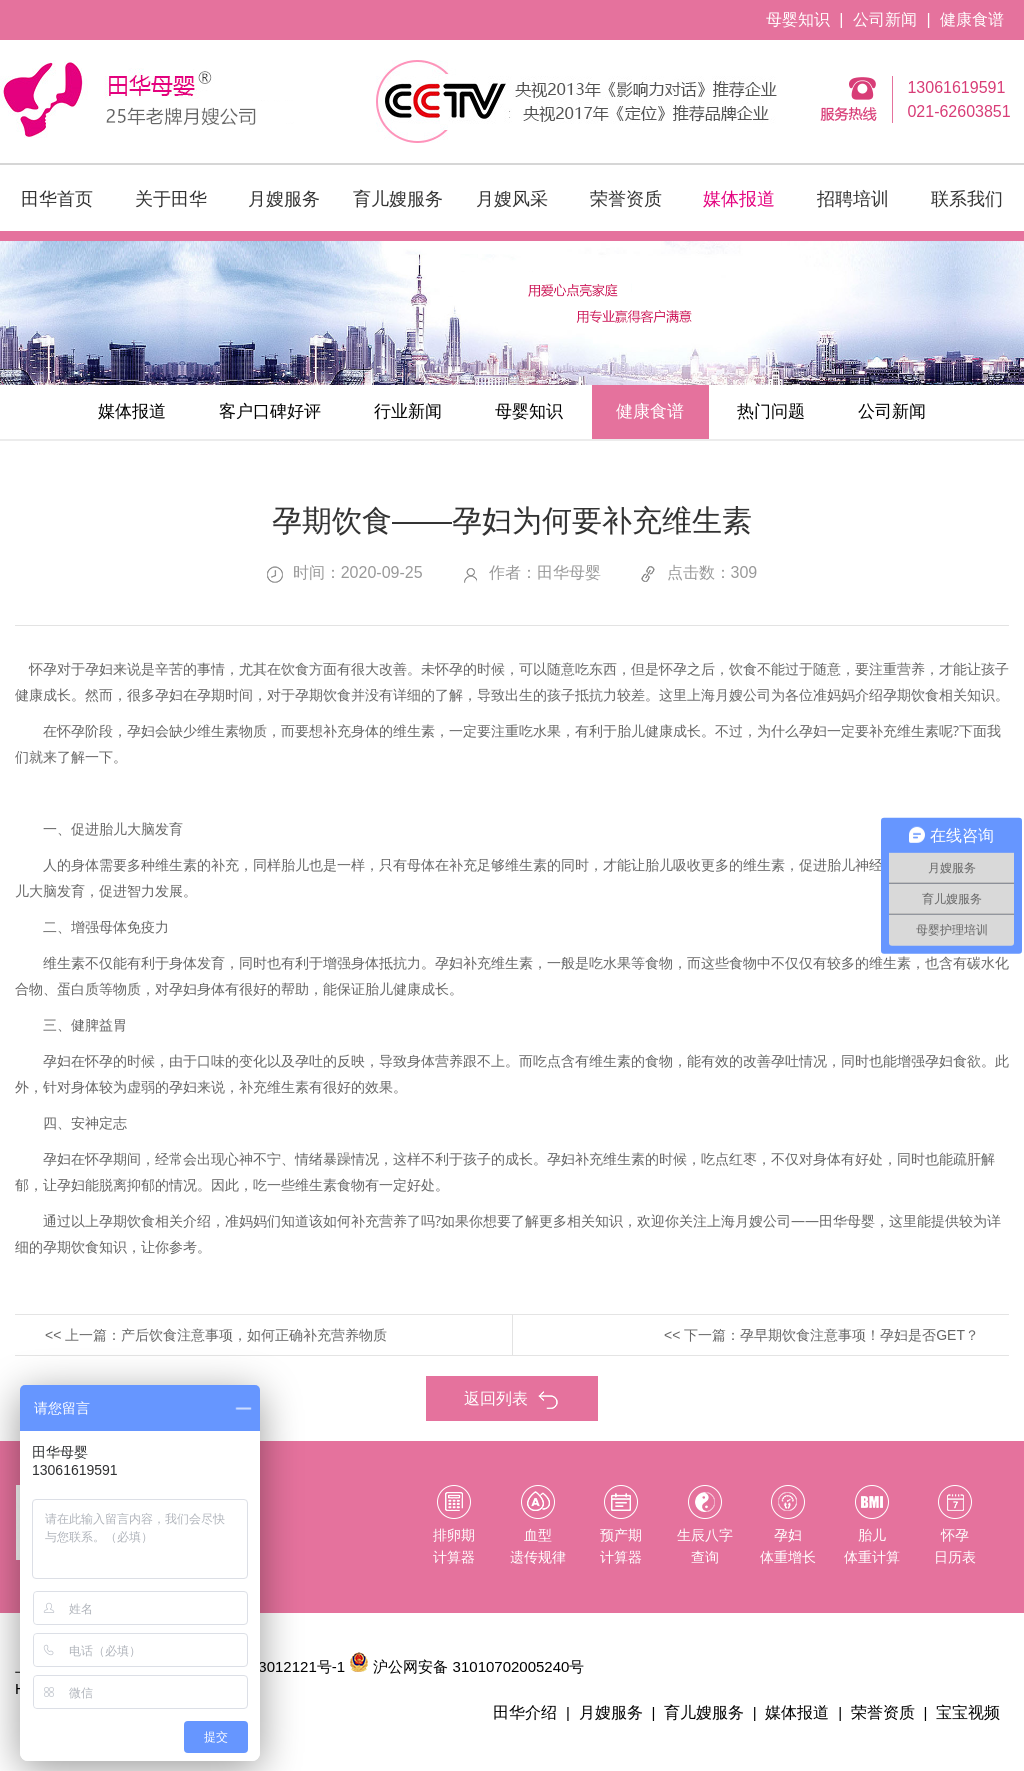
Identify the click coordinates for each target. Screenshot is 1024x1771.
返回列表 (512, 1405)
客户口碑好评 (240, 415)
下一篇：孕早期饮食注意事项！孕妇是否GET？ (831, 1341)
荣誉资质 (626, 199)
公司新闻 (885, 19)
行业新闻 (394, 415)
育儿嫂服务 (398, 199)
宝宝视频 (970, 1719)
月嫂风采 (512, 199)
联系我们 (967, 199)
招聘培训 (853, 199)
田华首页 (57, 199)
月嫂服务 (284, 199)
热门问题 (802, 415)
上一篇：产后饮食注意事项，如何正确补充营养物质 (226, 1341)
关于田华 (171, 199)
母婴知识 (798, 19)
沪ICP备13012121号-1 (270, 1673)
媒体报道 (739, 199)
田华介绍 (544, 1719)
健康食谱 (972, 19)
